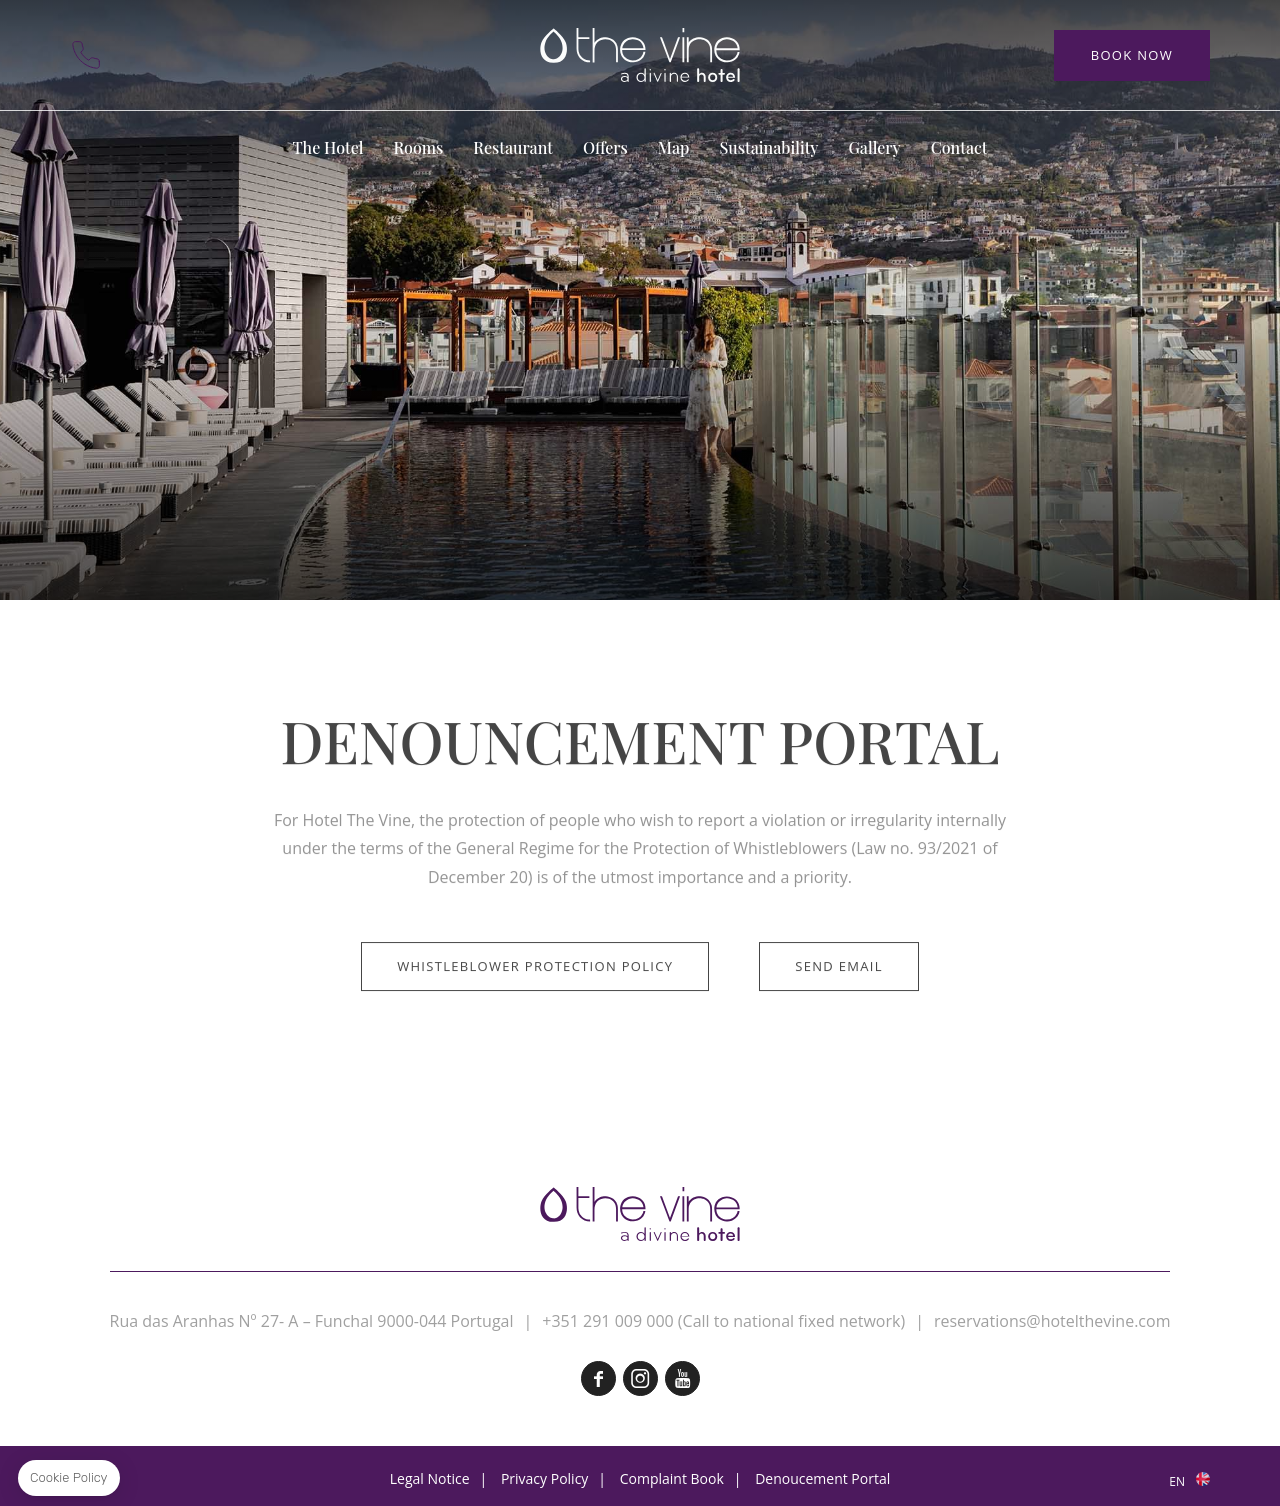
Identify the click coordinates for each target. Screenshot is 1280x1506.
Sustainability (768, 147)
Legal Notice (430, 1478)
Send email (839, 1031)
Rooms (418, 147)
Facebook (598, 1378)
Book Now (1132, 55)
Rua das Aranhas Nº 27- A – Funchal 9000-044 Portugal (312, 1321)
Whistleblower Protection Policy (535, 1031)
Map (190, 55)
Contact (138, 55)
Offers (605, 147)
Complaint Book (672, 1478)
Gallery (874, 147)
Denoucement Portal (822, 1478)
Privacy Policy (544, 1478)
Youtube (682, 1378)
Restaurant (513, 147)
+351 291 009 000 (607, 1321)
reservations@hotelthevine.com (1052, 1321)
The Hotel (328, 147)
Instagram (640, 1378)
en (1177, 1481)
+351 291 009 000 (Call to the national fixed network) (86, 55)
